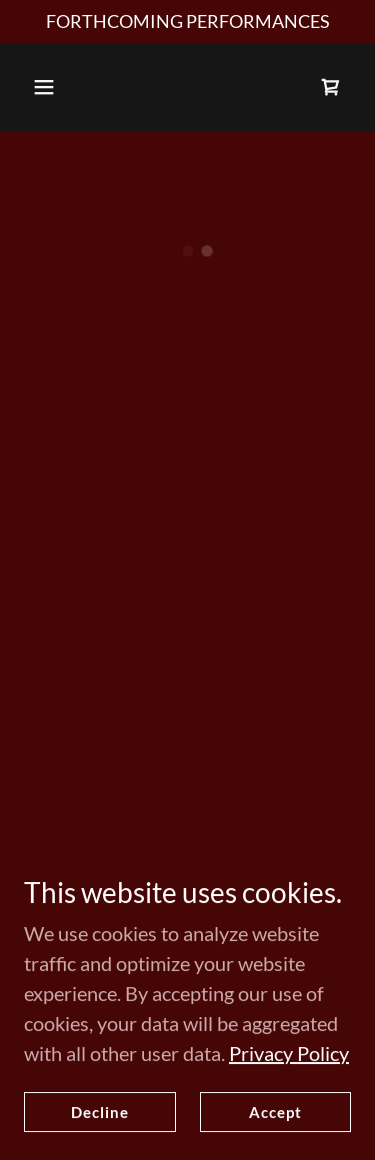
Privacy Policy (289, 1120)
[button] (44, 87)
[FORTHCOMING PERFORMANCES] (187, 21)
